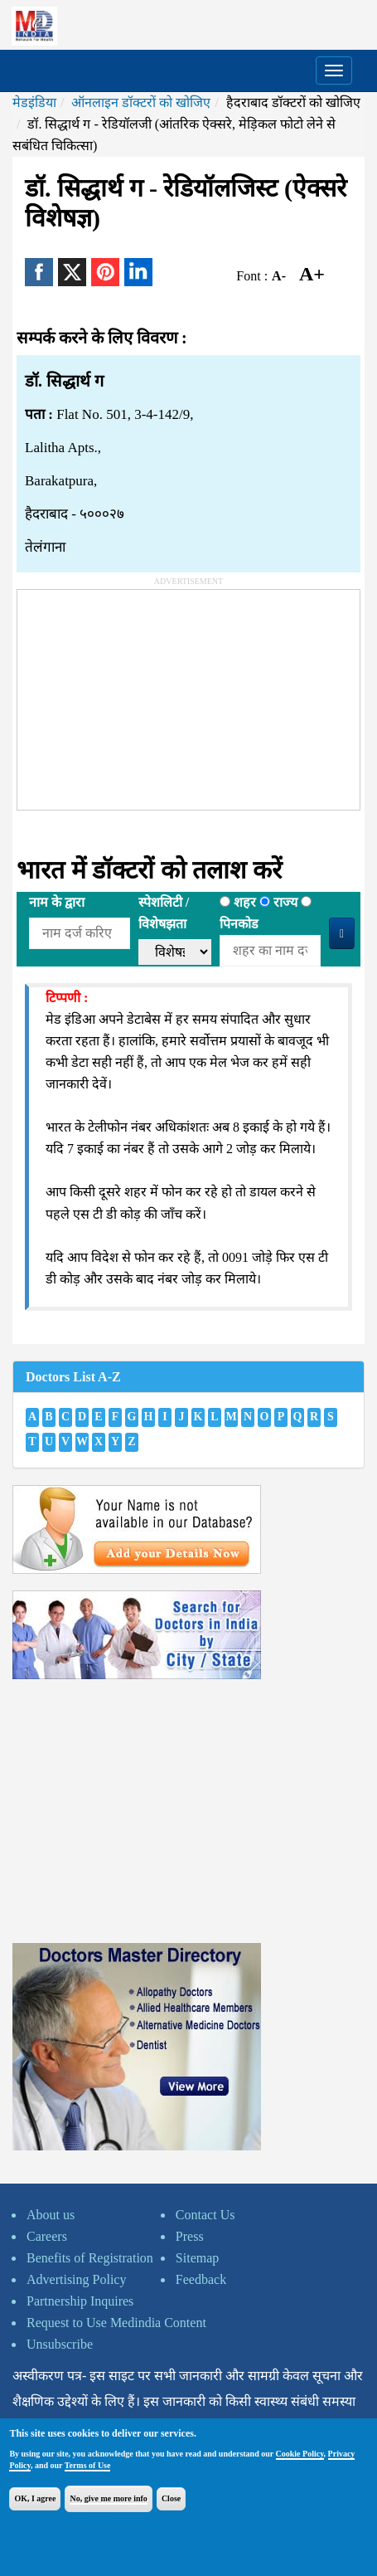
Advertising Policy (76, 2279)
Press (190, 2236)
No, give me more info (108, 2498)
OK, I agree (35, 2498)
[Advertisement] (141, 693)
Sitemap (197, 2258)
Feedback (201, 2279)
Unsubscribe (60, 2344)
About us (51, 2215)
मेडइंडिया (34, 102)
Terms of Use (88, 2465)
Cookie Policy (300, 2453)
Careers (47, 2236)
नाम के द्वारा (57, 902)
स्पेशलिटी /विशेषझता (163, 913)
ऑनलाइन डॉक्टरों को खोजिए (140, 102)
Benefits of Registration (90, 2258)
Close (171, 2498)
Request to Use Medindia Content (116, 2322)
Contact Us (205, 2215)
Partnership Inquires (80, 2301)
